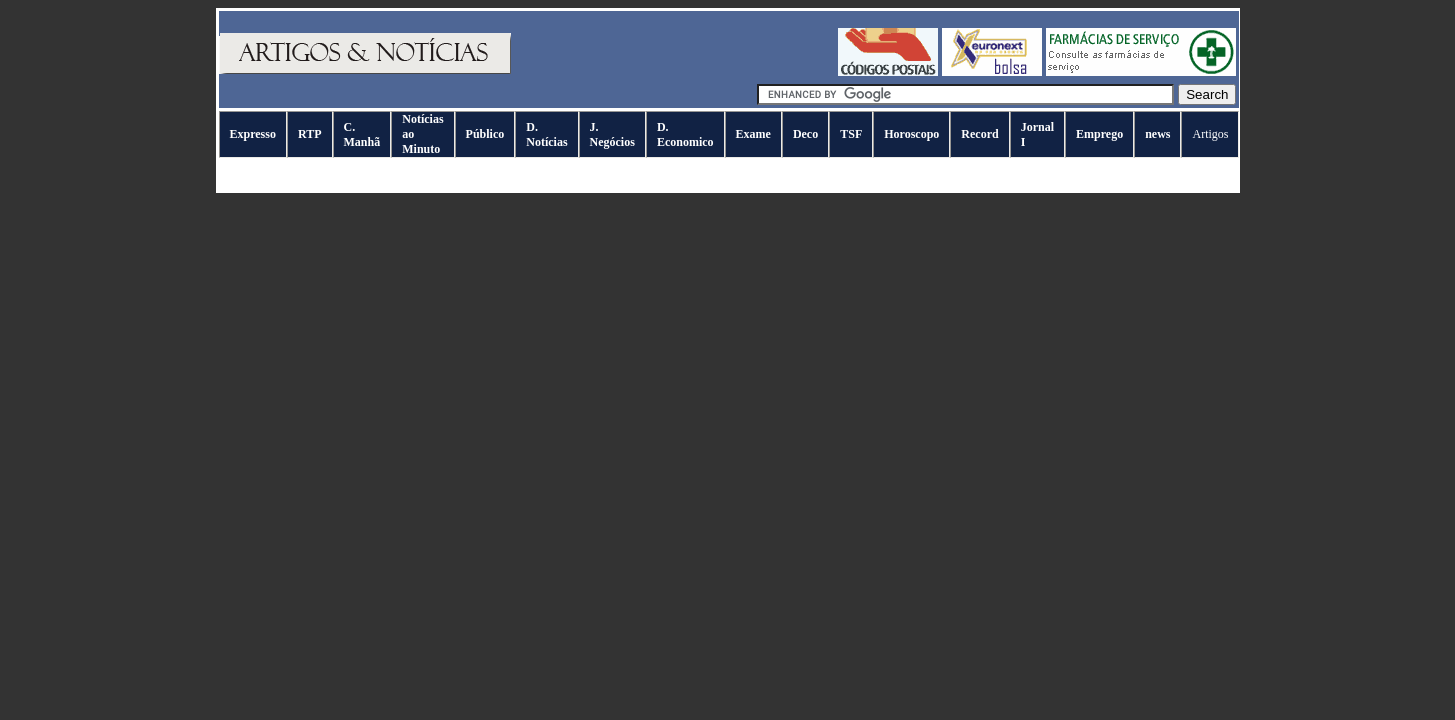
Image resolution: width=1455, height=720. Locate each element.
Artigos (1210, 134)
